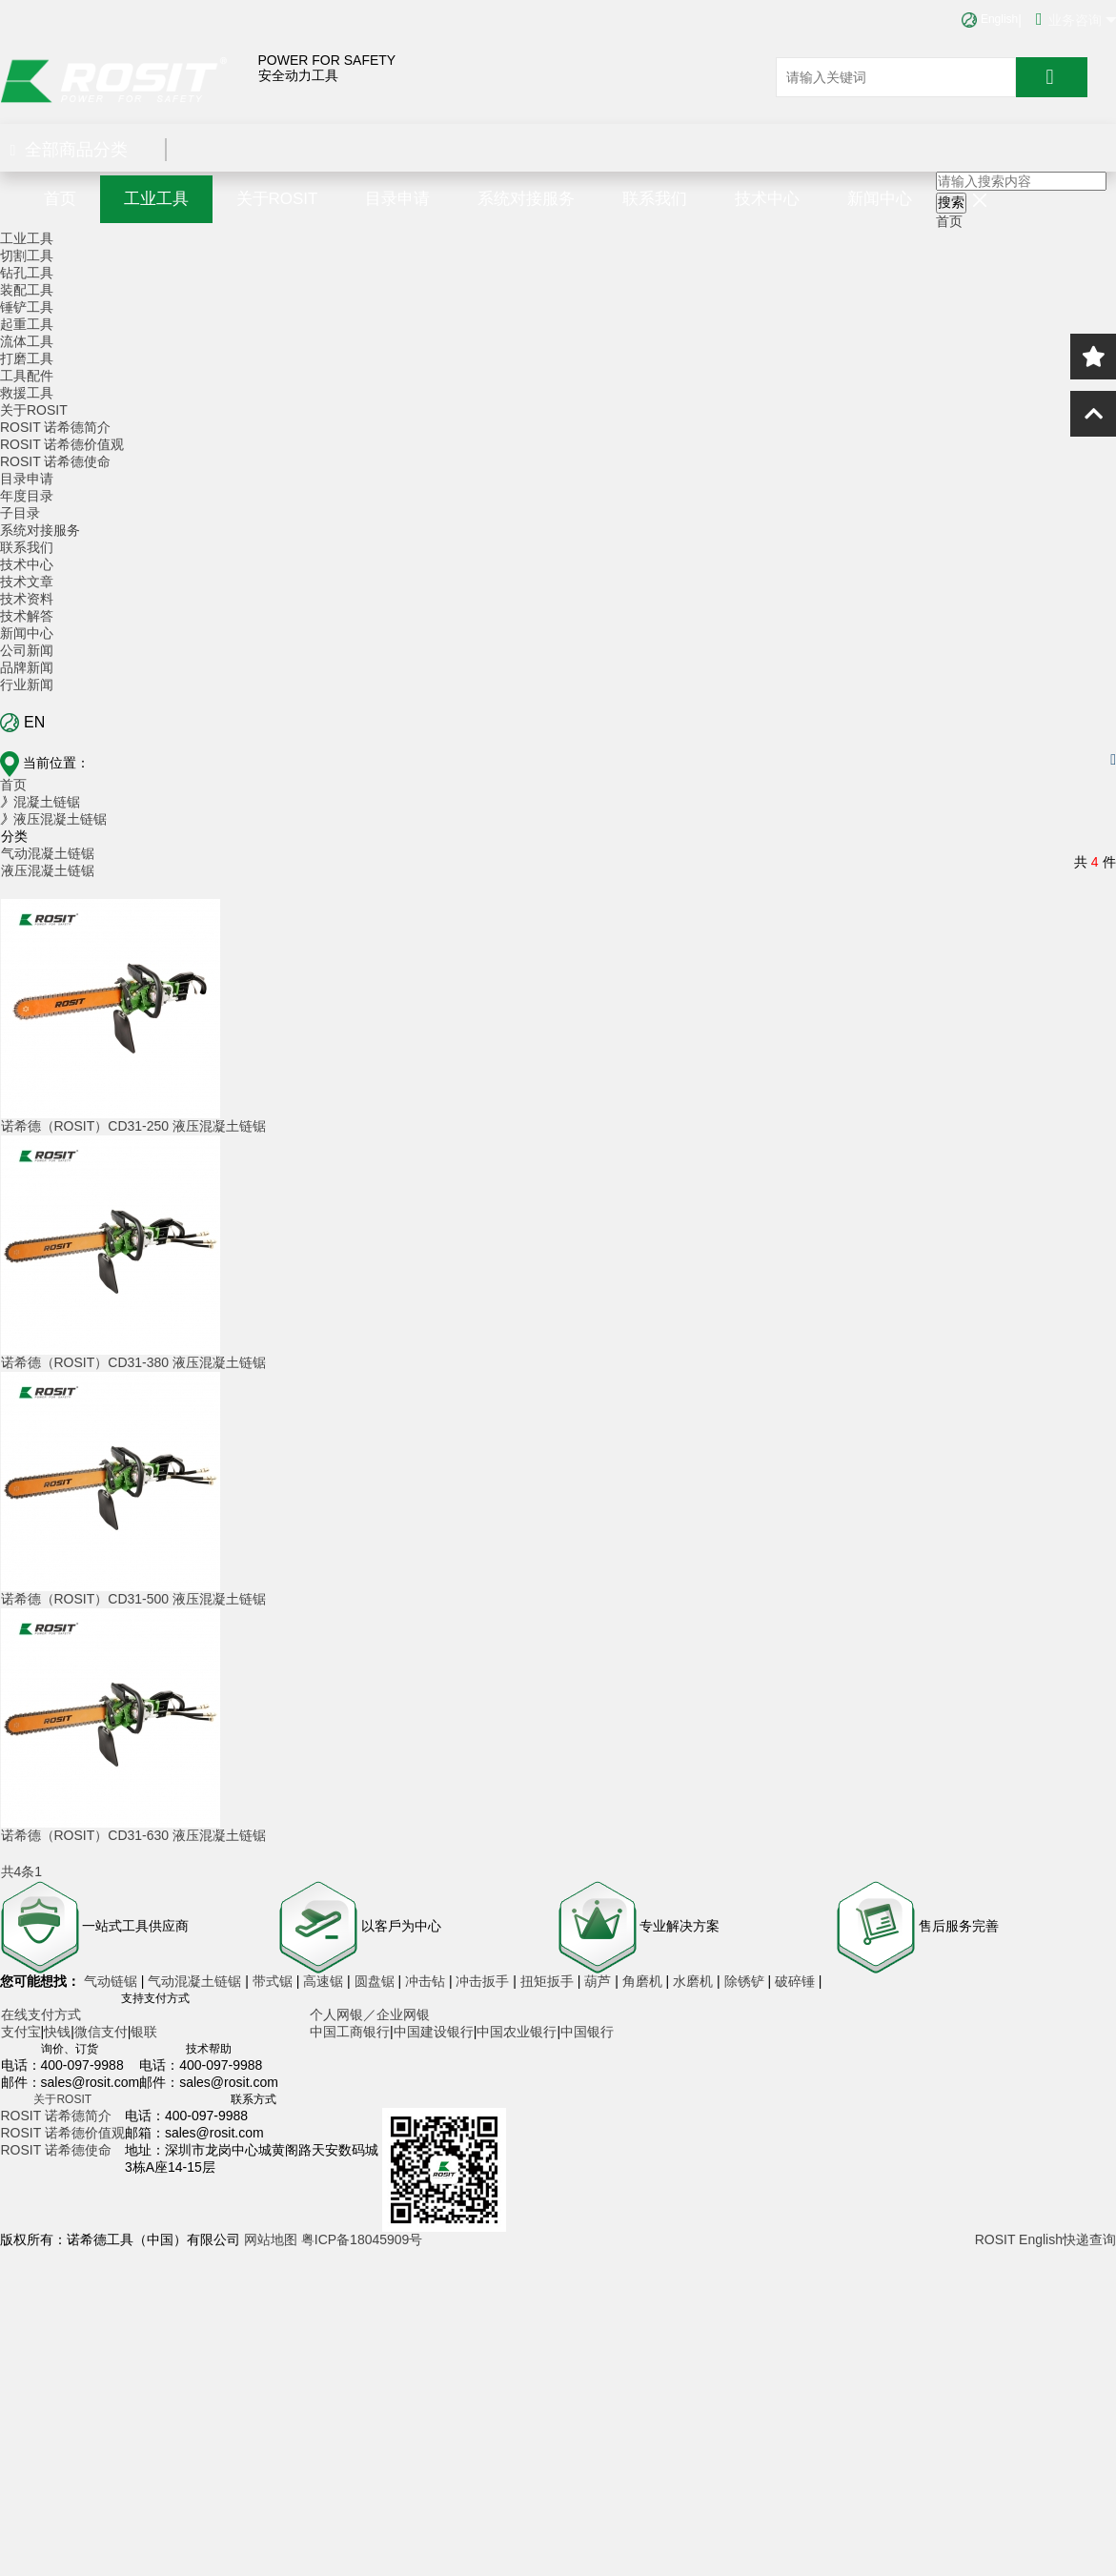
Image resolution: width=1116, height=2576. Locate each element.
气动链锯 (112, 1981)
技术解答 (26, 616)
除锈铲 (746, 1981)
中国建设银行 (434, 2031)
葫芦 (599, 1981)
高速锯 (325, 1981)
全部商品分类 (69, 149)
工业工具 (156, 199)
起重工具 (26, 324)
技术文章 (26, 581)
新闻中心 (879, 199)
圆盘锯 (376, 1981)
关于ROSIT (277, 199)
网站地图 (270, 2239)
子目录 (20, 513)
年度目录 (26, 495)
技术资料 (26, 598)
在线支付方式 (41, 2014)
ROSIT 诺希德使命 (55, 461)
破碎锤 (795, 1981)
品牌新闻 (26, 667)
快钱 (57, 2031)
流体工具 (26, 341)
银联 (144, 2031)
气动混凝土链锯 (47, 853)
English (990, 19)
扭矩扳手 (549, 1981)
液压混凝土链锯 (47, 870)
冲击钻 (427, 1981)
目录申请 (397, 199)
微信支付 (101, 2031)
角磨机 (644, 1981)
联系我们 (654, 199)
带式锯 (274, 1981)
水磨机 (695, 1981)
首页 (60, 199)
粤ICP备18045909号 (362, 2239)
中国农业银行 (517, 2031)
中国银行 (587, 2031)
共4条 (18, 1871)
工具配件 (26, 375)
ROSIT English (1019, 2239)
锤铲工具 (26, 307)
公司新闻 (26, 650)
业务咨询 (1076, 19)
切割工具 (26, 255)
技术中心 (767, 199)
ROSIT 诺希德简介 (55, 427)
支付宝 (21, 2031)
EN (22, 722)
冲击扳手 (484, 1981)
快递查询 (1089, 2239)
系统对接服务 (526, 199)
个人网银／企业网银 (370, 2014)
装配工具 (26, 289)
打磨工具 (26, 358)
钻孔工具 (26, 272)
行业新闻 (26, 684)
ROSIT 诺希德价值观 (62, 444)
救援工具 (26, 392)
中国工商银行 (350, 2031)
